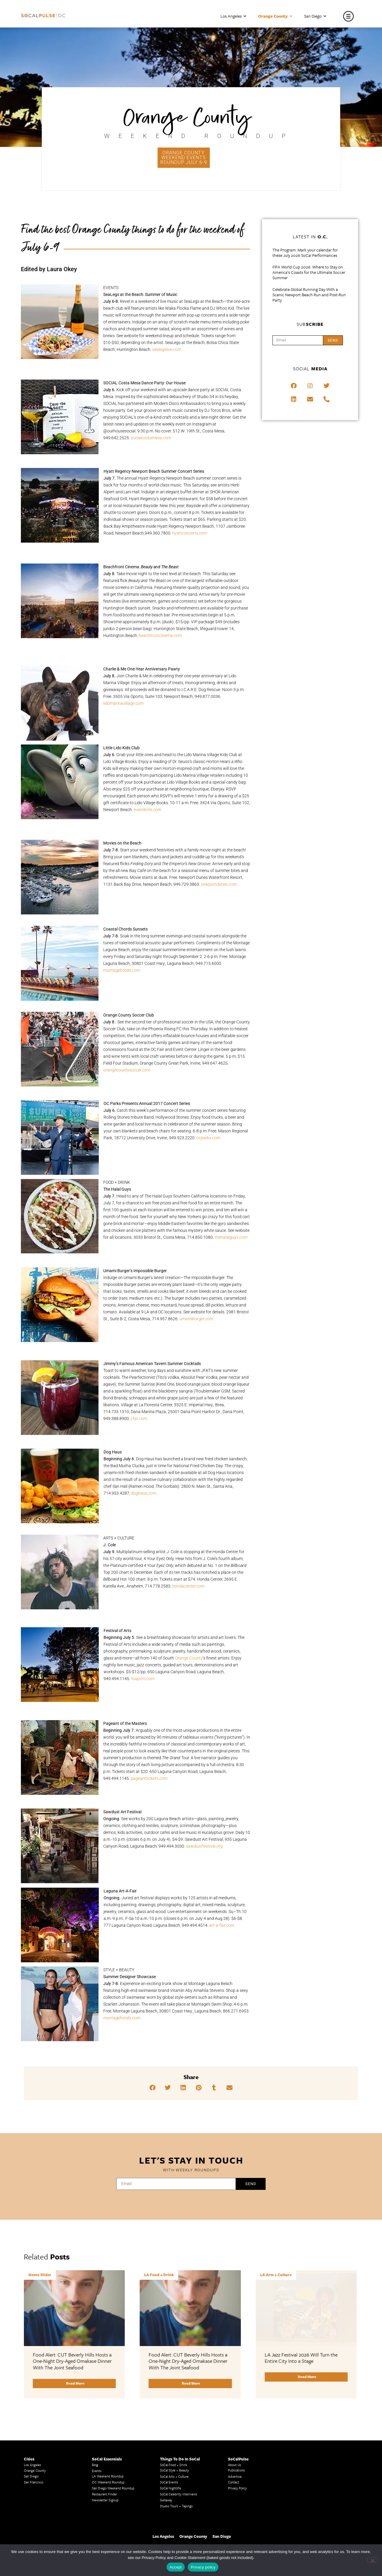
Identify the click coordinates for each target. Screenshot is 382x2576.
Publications (236, 2394)
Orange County (275, 16)
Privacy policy (203, 2567)
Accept (176, 2567)
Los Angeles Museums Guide (44, 2497)
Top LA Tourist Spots (107, 2532)
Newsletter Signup (105, 2424)
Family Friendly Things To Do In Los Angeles (185, 2499)
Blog (95, 2389)
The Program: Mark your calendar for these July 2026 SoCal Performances (305, 252)
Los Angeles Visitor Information (318, 2538)
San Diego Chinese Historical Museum (323, 2503)
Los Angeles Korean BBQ (110, 2503)
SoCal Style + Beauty (174, 2394)
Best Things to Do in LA (177, 2536)
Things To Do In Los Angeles (316, 2520)
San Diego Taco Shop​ (243, 2526)
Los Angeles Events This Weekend (320, 2526)
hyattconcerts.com (189, 533)
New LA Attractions (106, 2538)
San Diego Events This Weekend (319, 2497)
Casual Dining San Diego (313, 2515)
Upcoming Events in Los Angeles (183, 2512)
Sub (310, 324)
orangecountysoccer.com (126, 1070)
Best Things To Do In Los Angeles (184, 2524)
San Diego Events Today (245, 2508)
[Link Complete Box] (74, 2296)
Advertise (235, 2400)
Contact (233, 2406)
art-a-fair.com (221, 1925)
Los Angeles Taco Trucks (41, 2531)
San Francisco (33, 2406)
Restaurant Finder (104, 2418)
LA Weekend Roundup (108, 2400)
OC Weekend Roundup (108, 2406)
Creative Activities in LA (41, 2520)
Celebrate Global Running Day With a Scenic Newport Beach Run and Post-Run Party (309, 295)
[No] (372, 2560)
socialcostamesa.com (151, 437)
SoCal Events (169, 2406)
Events (96, 2395)
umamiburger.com (196, 1318)
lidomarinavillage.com (123, 703)
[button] (152, 2088)
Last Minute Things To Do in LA (183, 2506)
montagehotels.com (121, 970)
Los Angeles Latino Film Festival (115, 2497)
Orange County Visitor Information (321, 2508)
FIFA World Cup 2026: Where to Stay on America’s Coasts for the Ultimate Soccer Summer (308, 272)
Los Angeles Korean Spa (109, 2508)
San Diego (315, 16)
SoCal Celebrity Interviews (178, 2418)
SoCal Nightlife (170, 2412)
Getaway (166, 2424)
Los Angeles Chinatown (40, 2526)
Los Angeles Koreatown (108, 2514)
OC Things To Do (308, 2532)
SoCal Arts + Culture (174, 2400)
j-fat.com (139, 1418)
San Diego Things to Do (245, 2543)
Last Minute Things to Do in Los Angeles (257, 2497)
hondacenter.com (188, 1586)
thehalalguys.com (231, 1237)
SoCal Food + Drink (173, 2389)
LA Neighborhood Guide (109, 2526)
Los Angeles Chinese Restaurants (115, 2520)
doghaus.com (143, 1493)
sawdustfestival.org (204, 1846)
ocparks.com (208, 1137)
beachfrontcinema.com (160, 635)
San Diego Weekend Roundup (113, 2412)
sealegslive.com (166, 349)
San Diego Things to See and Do (251, 2531)
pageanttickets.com (149, 1778)
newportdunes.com (219, 884)
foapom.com (143, 1678)
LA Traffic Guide (35, 2514)
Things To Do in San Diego (247, 2520)
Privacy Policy (237, 2412)
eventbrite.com (147, 809)
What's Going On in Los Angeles (183, 2518)
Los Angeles (233, 16)
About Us (234, 2389)
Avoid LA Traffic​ (35, 2508)
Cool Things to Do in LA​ (41, 2537)
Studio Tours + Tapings (176, 2430)
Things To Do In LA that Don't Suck (185, 2530)
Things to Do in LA (241, 2502)
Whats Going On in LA (176, 2542)
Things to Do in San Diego (247, 2514)
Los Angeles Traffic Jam (41, 2502)
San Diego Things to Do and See (251, 2537)
